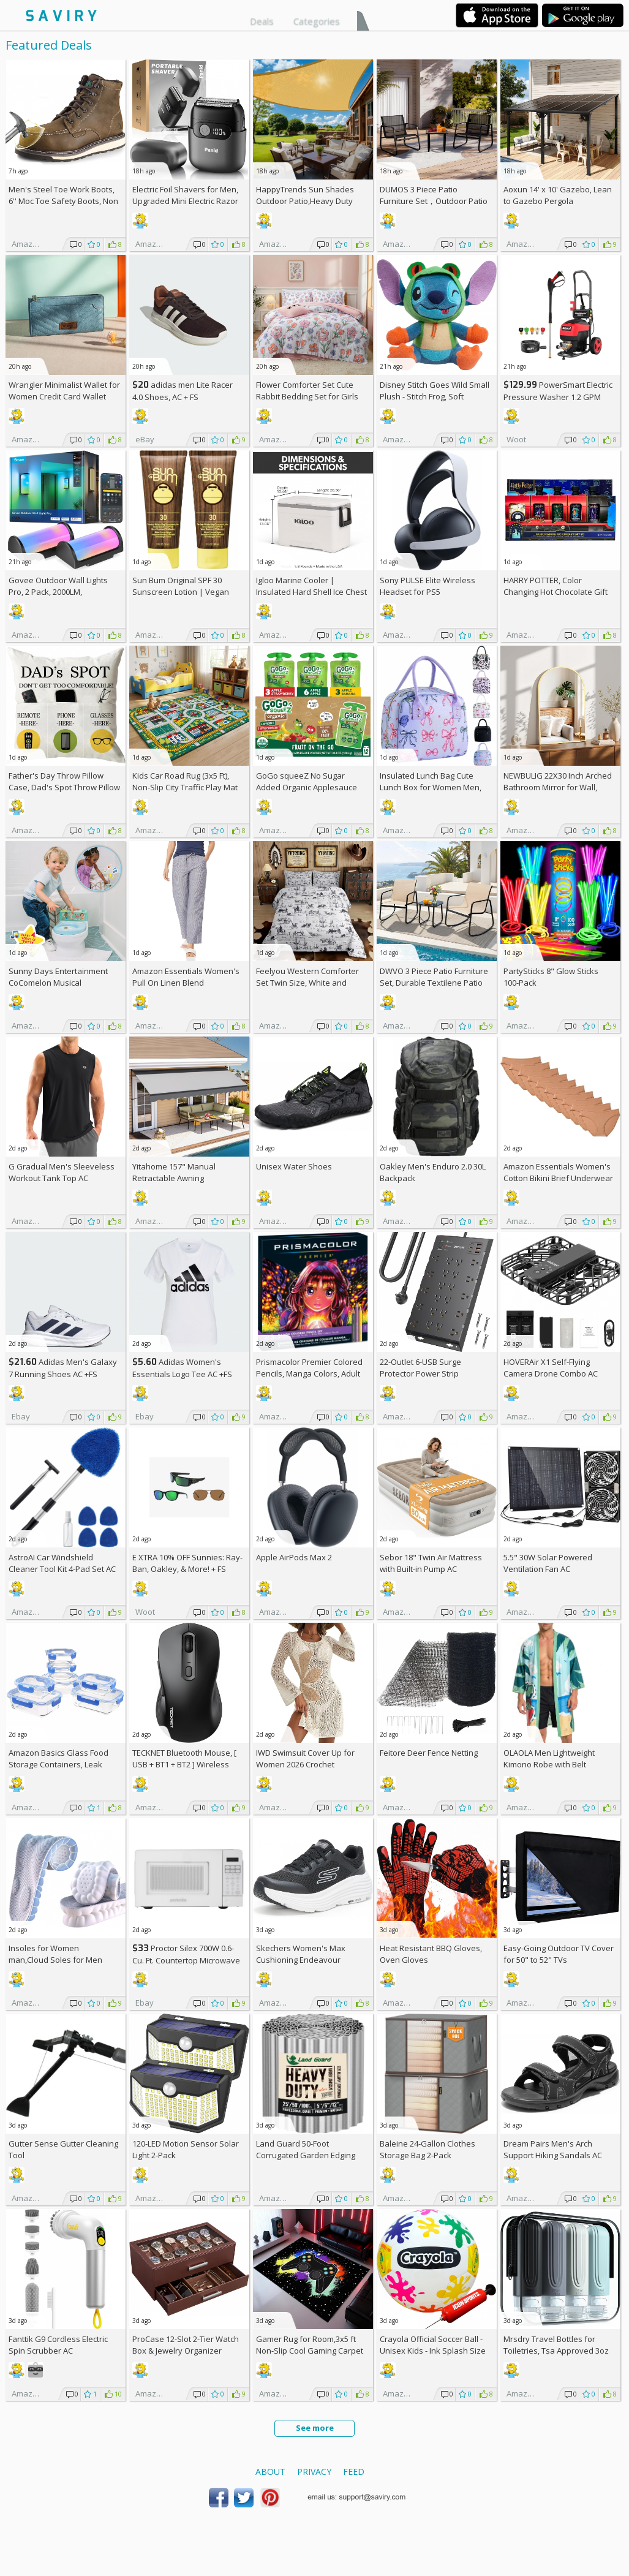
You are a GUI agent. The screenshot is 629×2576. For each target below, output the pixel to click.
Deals (262, 21)
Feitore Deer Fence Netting (429, 1752)
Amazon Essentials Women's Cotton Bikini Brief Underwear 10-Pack (558, 1178)
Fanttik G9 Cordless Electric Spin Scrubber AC (58, 2344)
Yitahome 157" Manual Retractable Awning (174, 1172)
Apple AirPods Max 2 (294, 1557)
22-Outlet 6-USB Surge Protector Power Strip (420, 1367)
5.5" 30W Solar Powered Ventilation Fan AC (547, 1563)
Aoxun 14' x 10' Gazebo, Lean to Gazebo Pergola (557, 195)
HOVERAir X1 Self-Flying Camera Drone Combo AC (550, 1367)
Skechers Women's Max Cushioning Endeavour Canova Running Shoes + (308, 1960)
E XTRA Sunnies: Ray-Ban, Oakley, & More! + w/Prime (187, 1569)
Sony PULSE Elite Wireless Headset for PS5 (427, 586)
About (270, 2471)
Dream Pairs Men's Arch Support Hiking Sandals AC (552, 2149)
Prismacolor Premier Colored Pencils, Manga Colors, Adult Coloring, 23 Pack (309, 1373)
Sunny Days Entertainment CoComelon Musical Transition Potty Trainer (58, 982)
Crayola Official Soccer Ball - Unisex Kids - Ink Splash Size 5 (433, 2350)
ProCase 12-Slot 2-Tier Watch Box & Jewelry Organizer (185, 2344)
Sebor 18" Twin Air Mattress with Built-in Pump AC (431, 1563)
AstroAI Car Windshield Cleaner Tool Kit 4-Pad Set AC (62, 1563)
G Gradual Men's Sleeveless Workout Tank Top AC (62, 1172)
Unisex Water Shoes (294, 1166)
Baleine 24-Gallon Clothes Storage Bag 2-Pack (427, 2149)
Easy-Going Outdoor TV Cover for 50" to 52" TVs (558, 1954)
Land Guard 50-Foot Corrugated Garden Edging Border (305, 2155)
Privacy (314, 2471)
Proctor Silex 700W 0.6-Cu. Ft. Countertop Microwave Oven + (186, 1960)
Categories (316, 21)
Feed (353, 2471)
